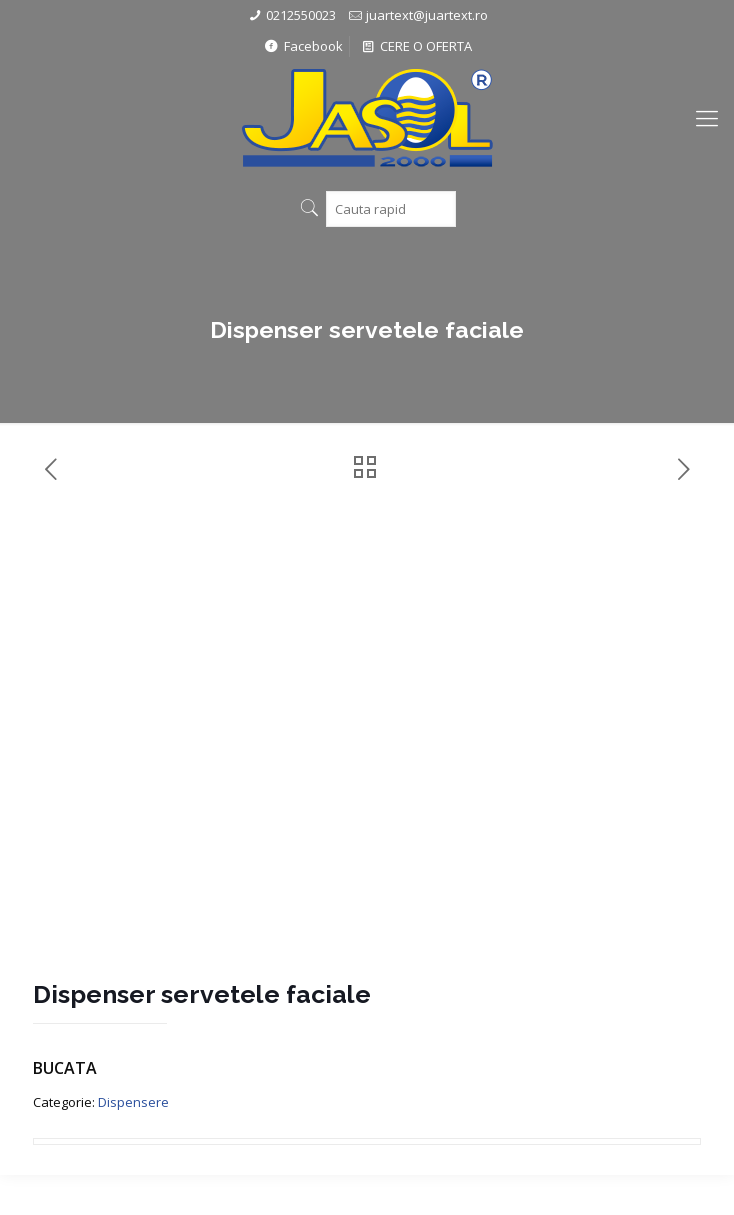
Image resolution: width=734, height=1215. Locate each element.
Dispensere (133, 1102)
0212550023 (301, 15)
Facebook (302, 46)
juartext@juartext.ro (427, 15)
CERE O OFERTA (415, 46)
